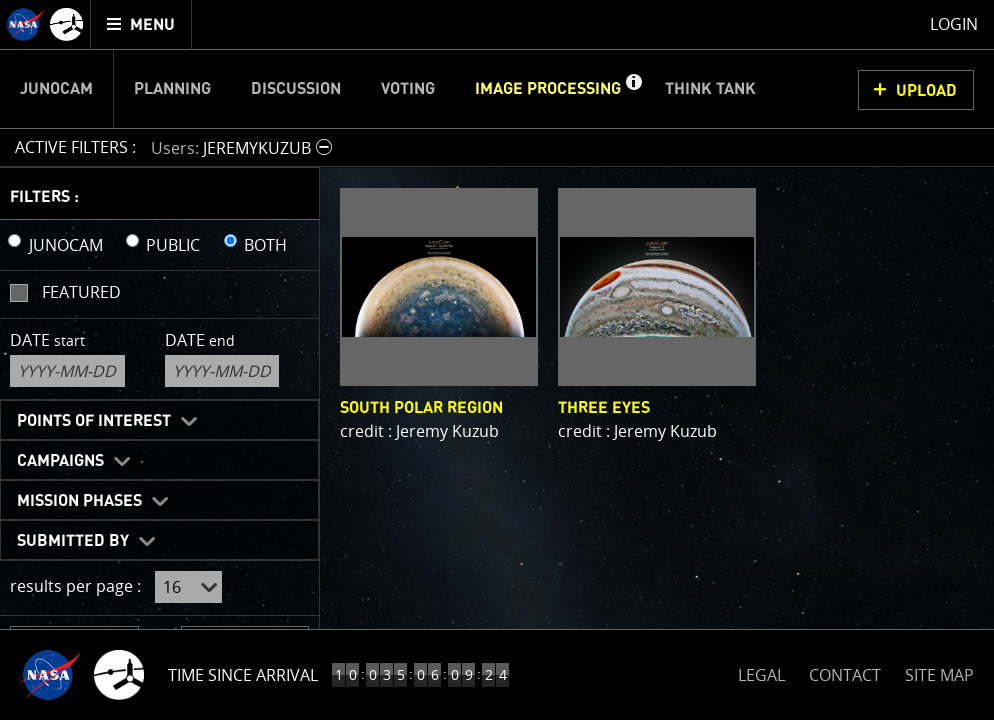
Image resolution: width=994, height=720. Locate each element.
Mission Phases (79, 501)
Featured (81, 292)
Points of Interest (94, 421)
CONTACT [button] (845, 675)
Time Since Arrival (243, 675)
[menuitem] (141, 24)
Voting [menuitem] (408, 89)
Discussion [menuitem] (296, 89)
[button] (633, 89)
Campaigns (60, 461)
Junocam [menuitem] (56, 89)
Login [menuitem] (954, 24)
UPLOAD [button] (926, 91)
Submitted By (73, 541)
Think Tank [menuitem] (710, 89)
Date (47, 340)
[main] (497, 360)
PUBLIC (173, 245)
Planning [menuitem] (172, 89)
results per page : (75, 586)
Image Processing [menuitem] (548, 89)
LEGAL (761, 671)
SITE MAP (939, 675)
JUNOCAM (66, 245)
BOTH (265, 245)
